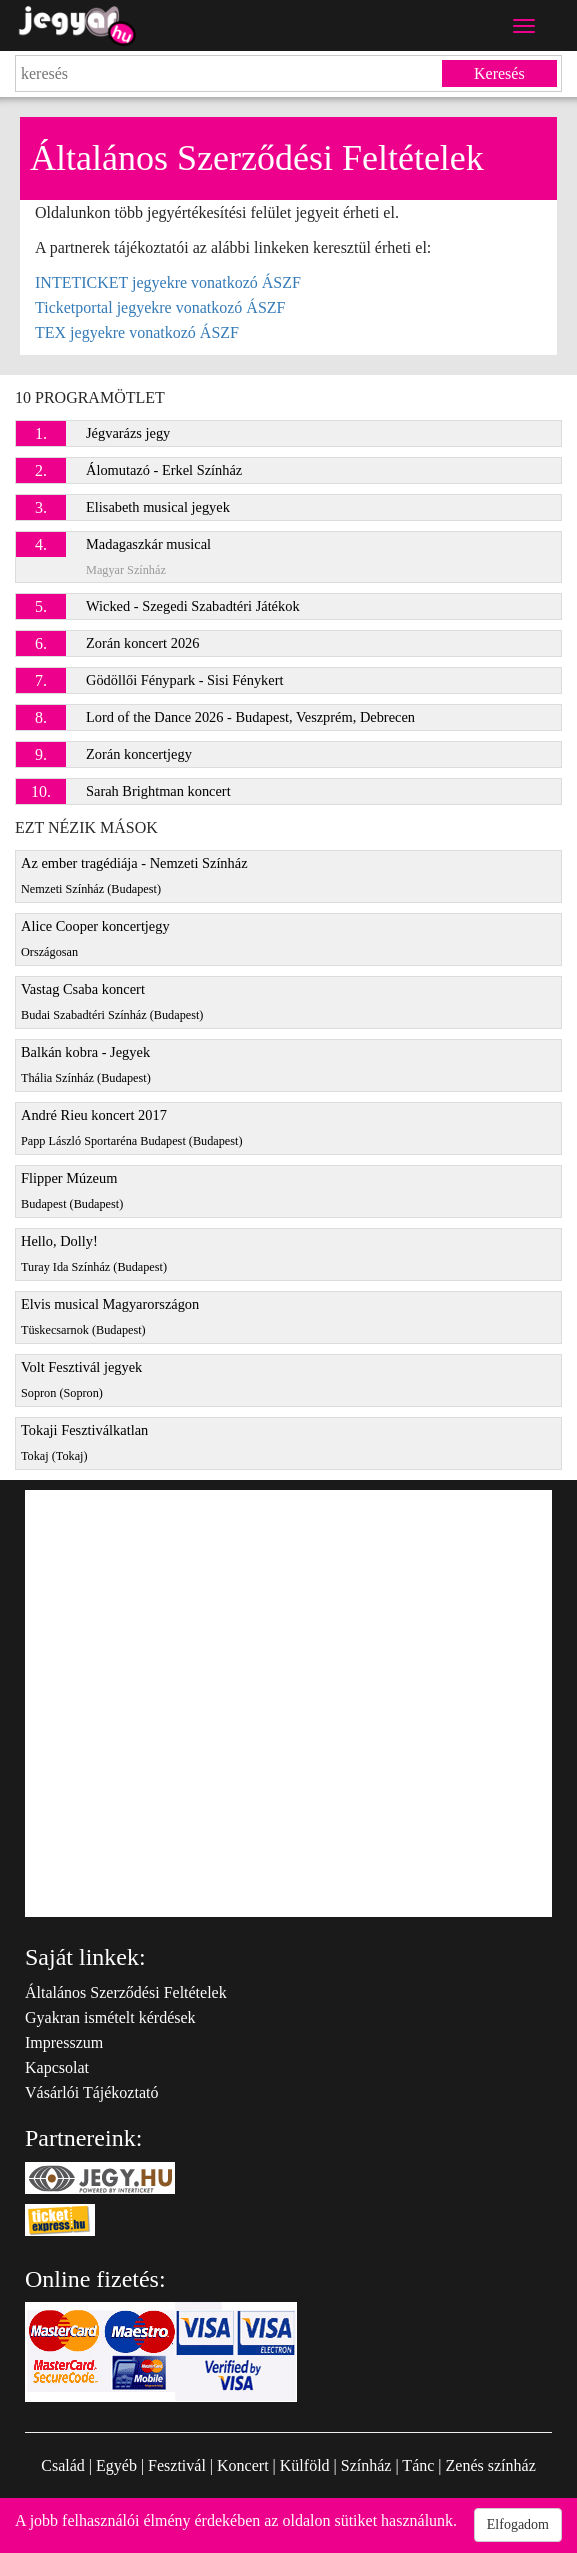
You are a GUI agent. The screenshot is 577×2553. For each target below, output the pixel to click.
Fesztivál (177, 2465)
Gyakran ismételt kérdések (110, 2017)
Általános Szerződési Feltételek (126, 1992)
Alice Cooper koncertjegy (95, 938)
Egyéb (116, 2465)
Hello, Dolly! (94, 1253)
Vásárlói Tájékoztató (91, 2092)
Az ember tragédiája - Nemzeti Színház (134, 875)
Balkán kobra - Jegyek (86, 1064)
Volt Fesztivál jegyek (81, 1379)
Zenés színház (491, 2465)
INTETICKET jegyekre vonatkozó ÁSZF (168, 282)
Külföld (305, 2465)
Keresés (499, 73)
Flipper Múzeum (72, 1190)
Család (63, 2465)
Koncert (243, 2465)
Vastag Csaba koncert (112, 1001)
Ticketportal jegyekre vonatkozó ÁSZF (160, 307)
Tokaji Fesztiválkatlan (84, 1442)
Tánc (418, 2465)
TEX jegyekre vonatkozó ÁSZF (137, 332)
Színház (366, 2465)
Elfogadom (518, 2524)
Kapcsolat (57, 2067)
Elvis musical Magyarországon (110, 1316)
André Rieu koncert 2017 (132, 1127)
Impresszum (64, 2042)
